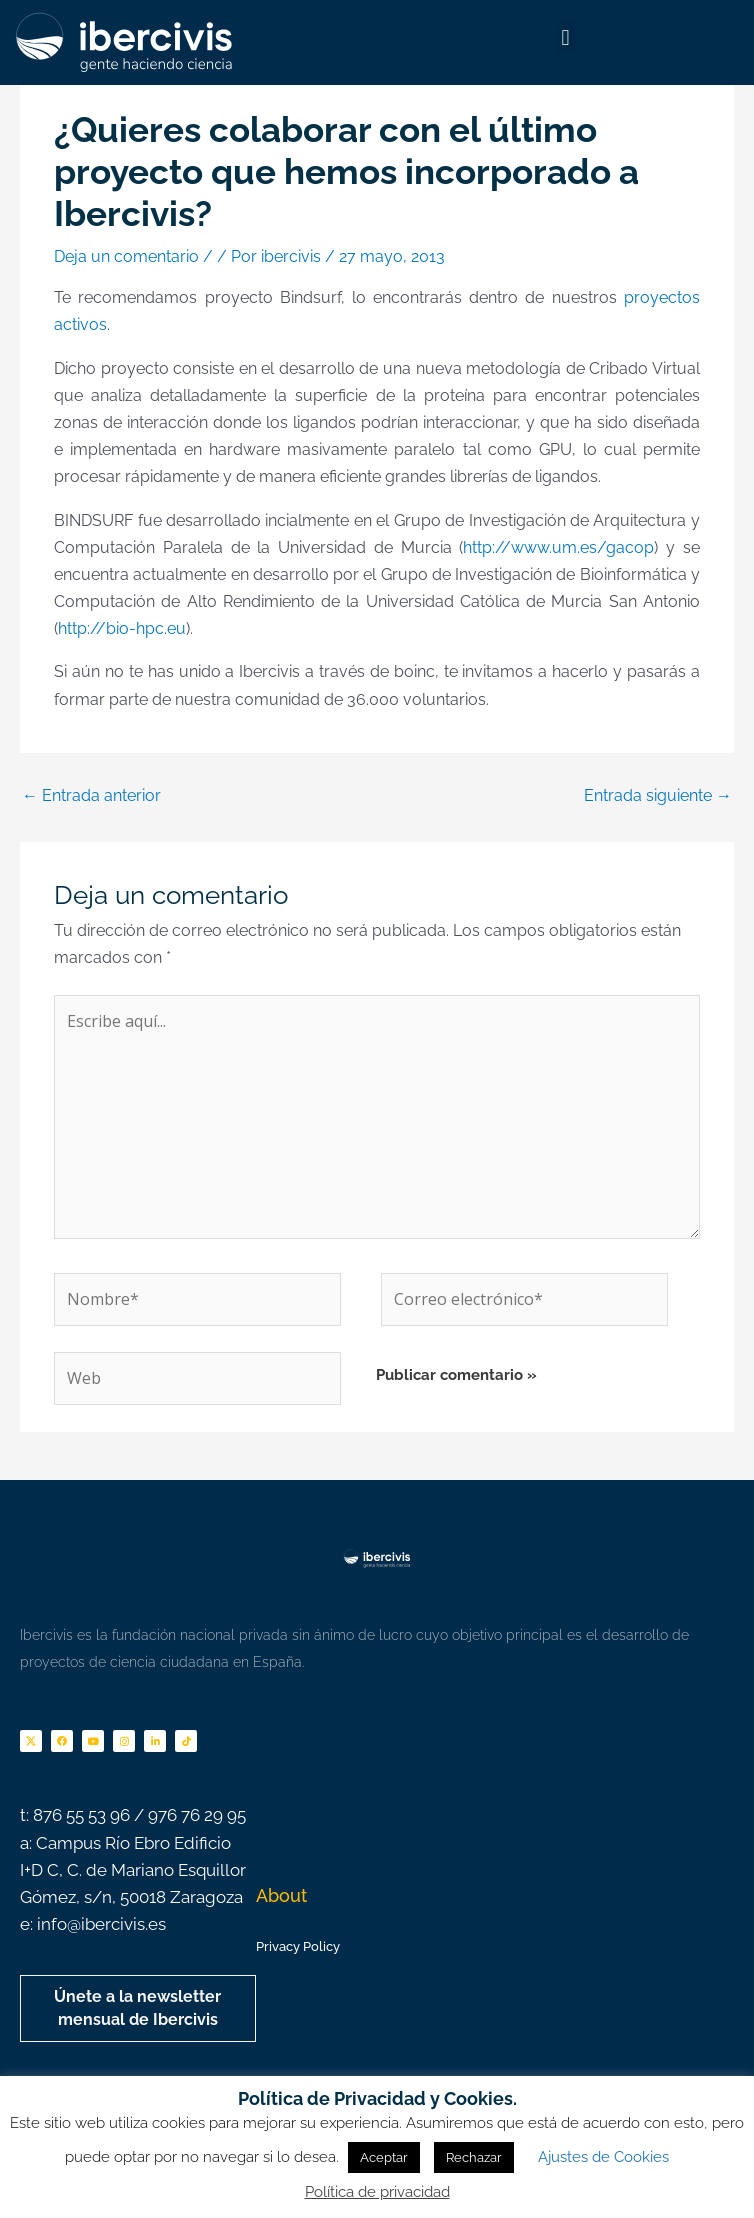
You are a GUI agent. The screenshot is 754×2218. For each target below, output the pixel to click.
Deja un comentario (126, 256)
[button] (565, 37)
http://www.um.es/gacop (558, 547)
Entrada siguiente (658, 795)
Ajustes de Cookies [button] (603, 2157)
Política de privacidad (377, 2192)
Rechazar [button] (474, 2157)
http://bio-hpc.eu (122, 628)
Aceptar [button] (384, 2157)
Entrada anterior (91, 795)
